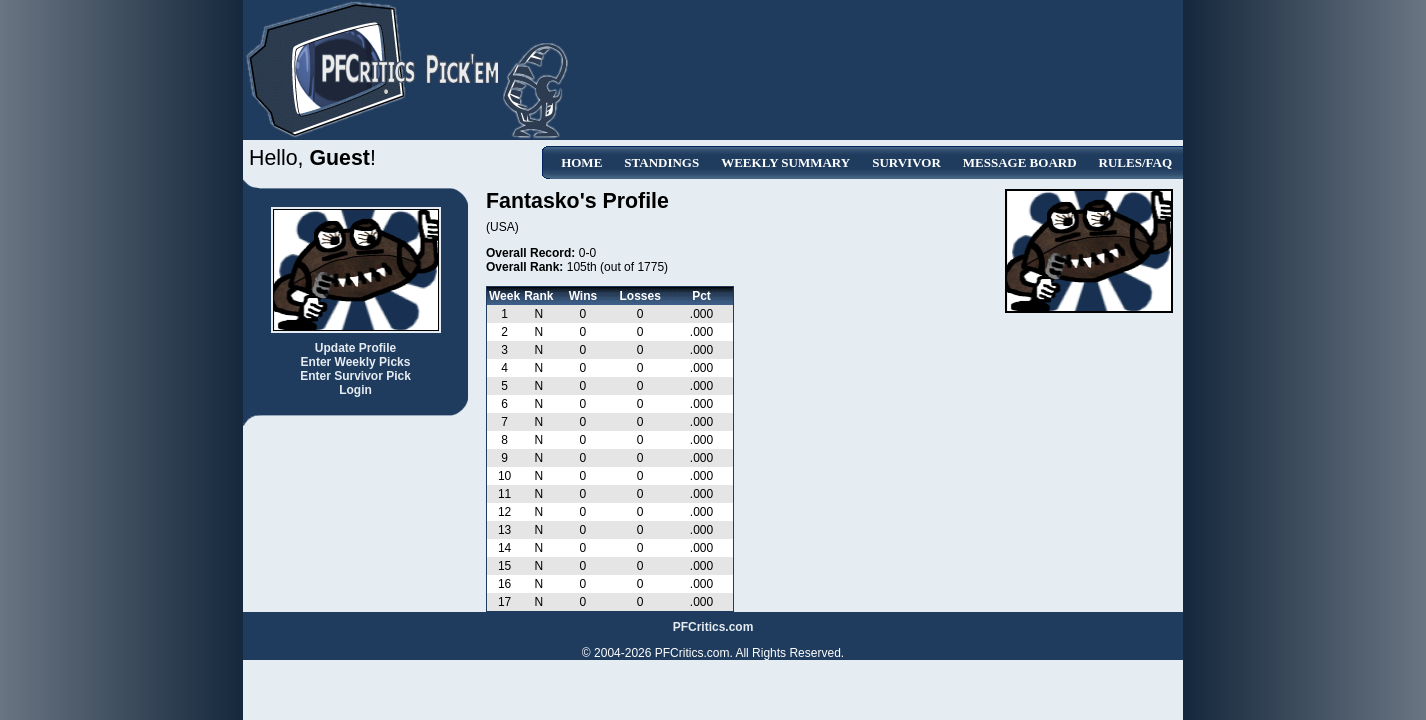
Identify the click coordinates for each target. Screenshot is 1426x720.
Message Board (1020, 162)
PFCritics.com (713, 627)
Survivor (906, 162)
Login (355, 390)
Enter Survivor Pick (355, 376)
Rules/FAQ (1135, 162)
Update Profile (355, 348)
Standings (661, 162)
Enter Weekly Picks (356, 362)
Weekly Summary (785, 162)
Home (581, 162)
